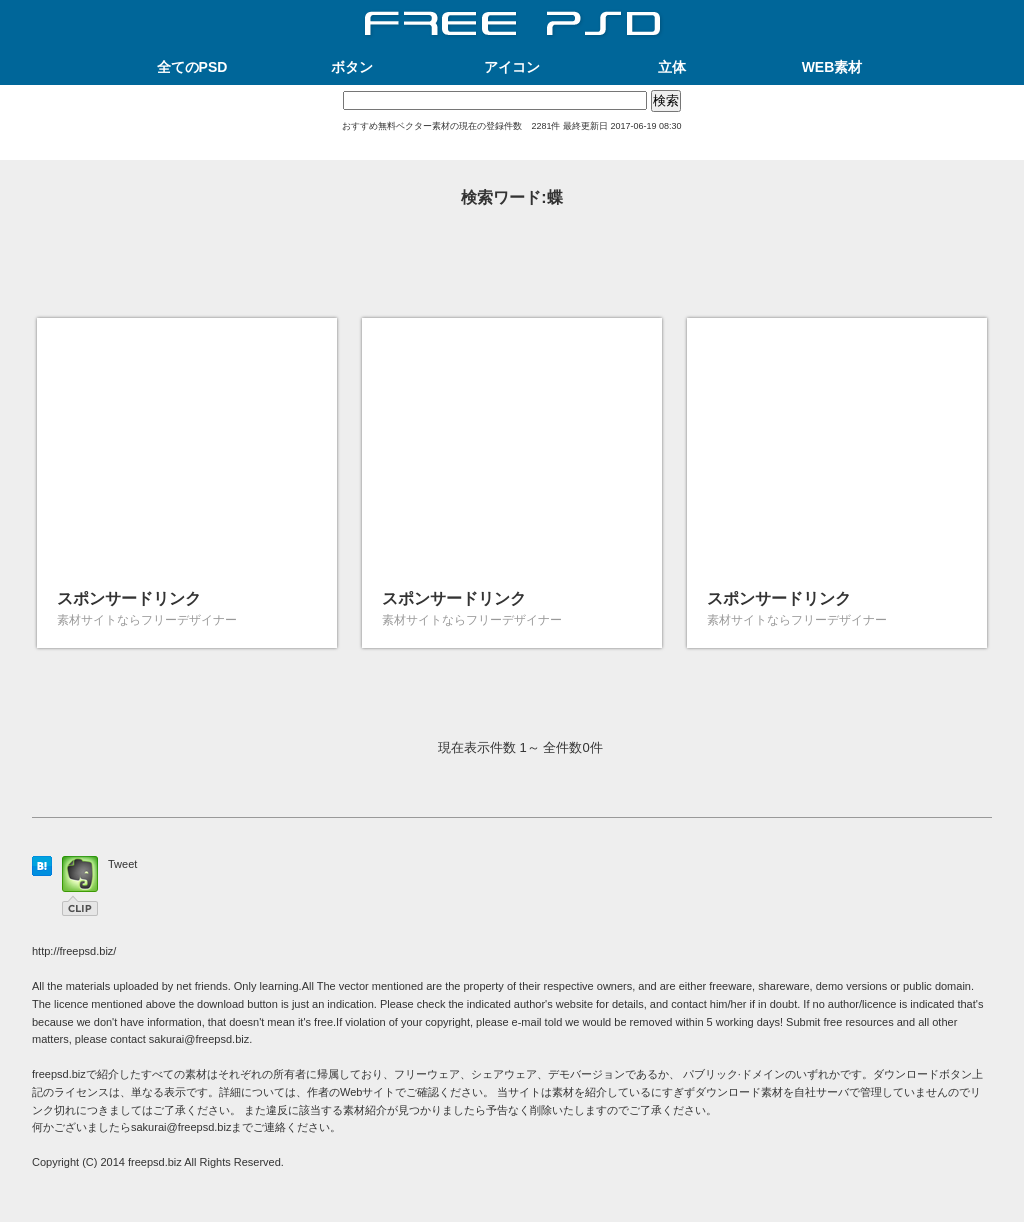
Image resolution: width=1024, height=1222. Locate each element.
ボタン (352, 67)
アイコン (512, 67)
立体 (672, 67)
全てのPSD (192, 67)
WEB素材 (832, 67)
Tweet (122, 864)
